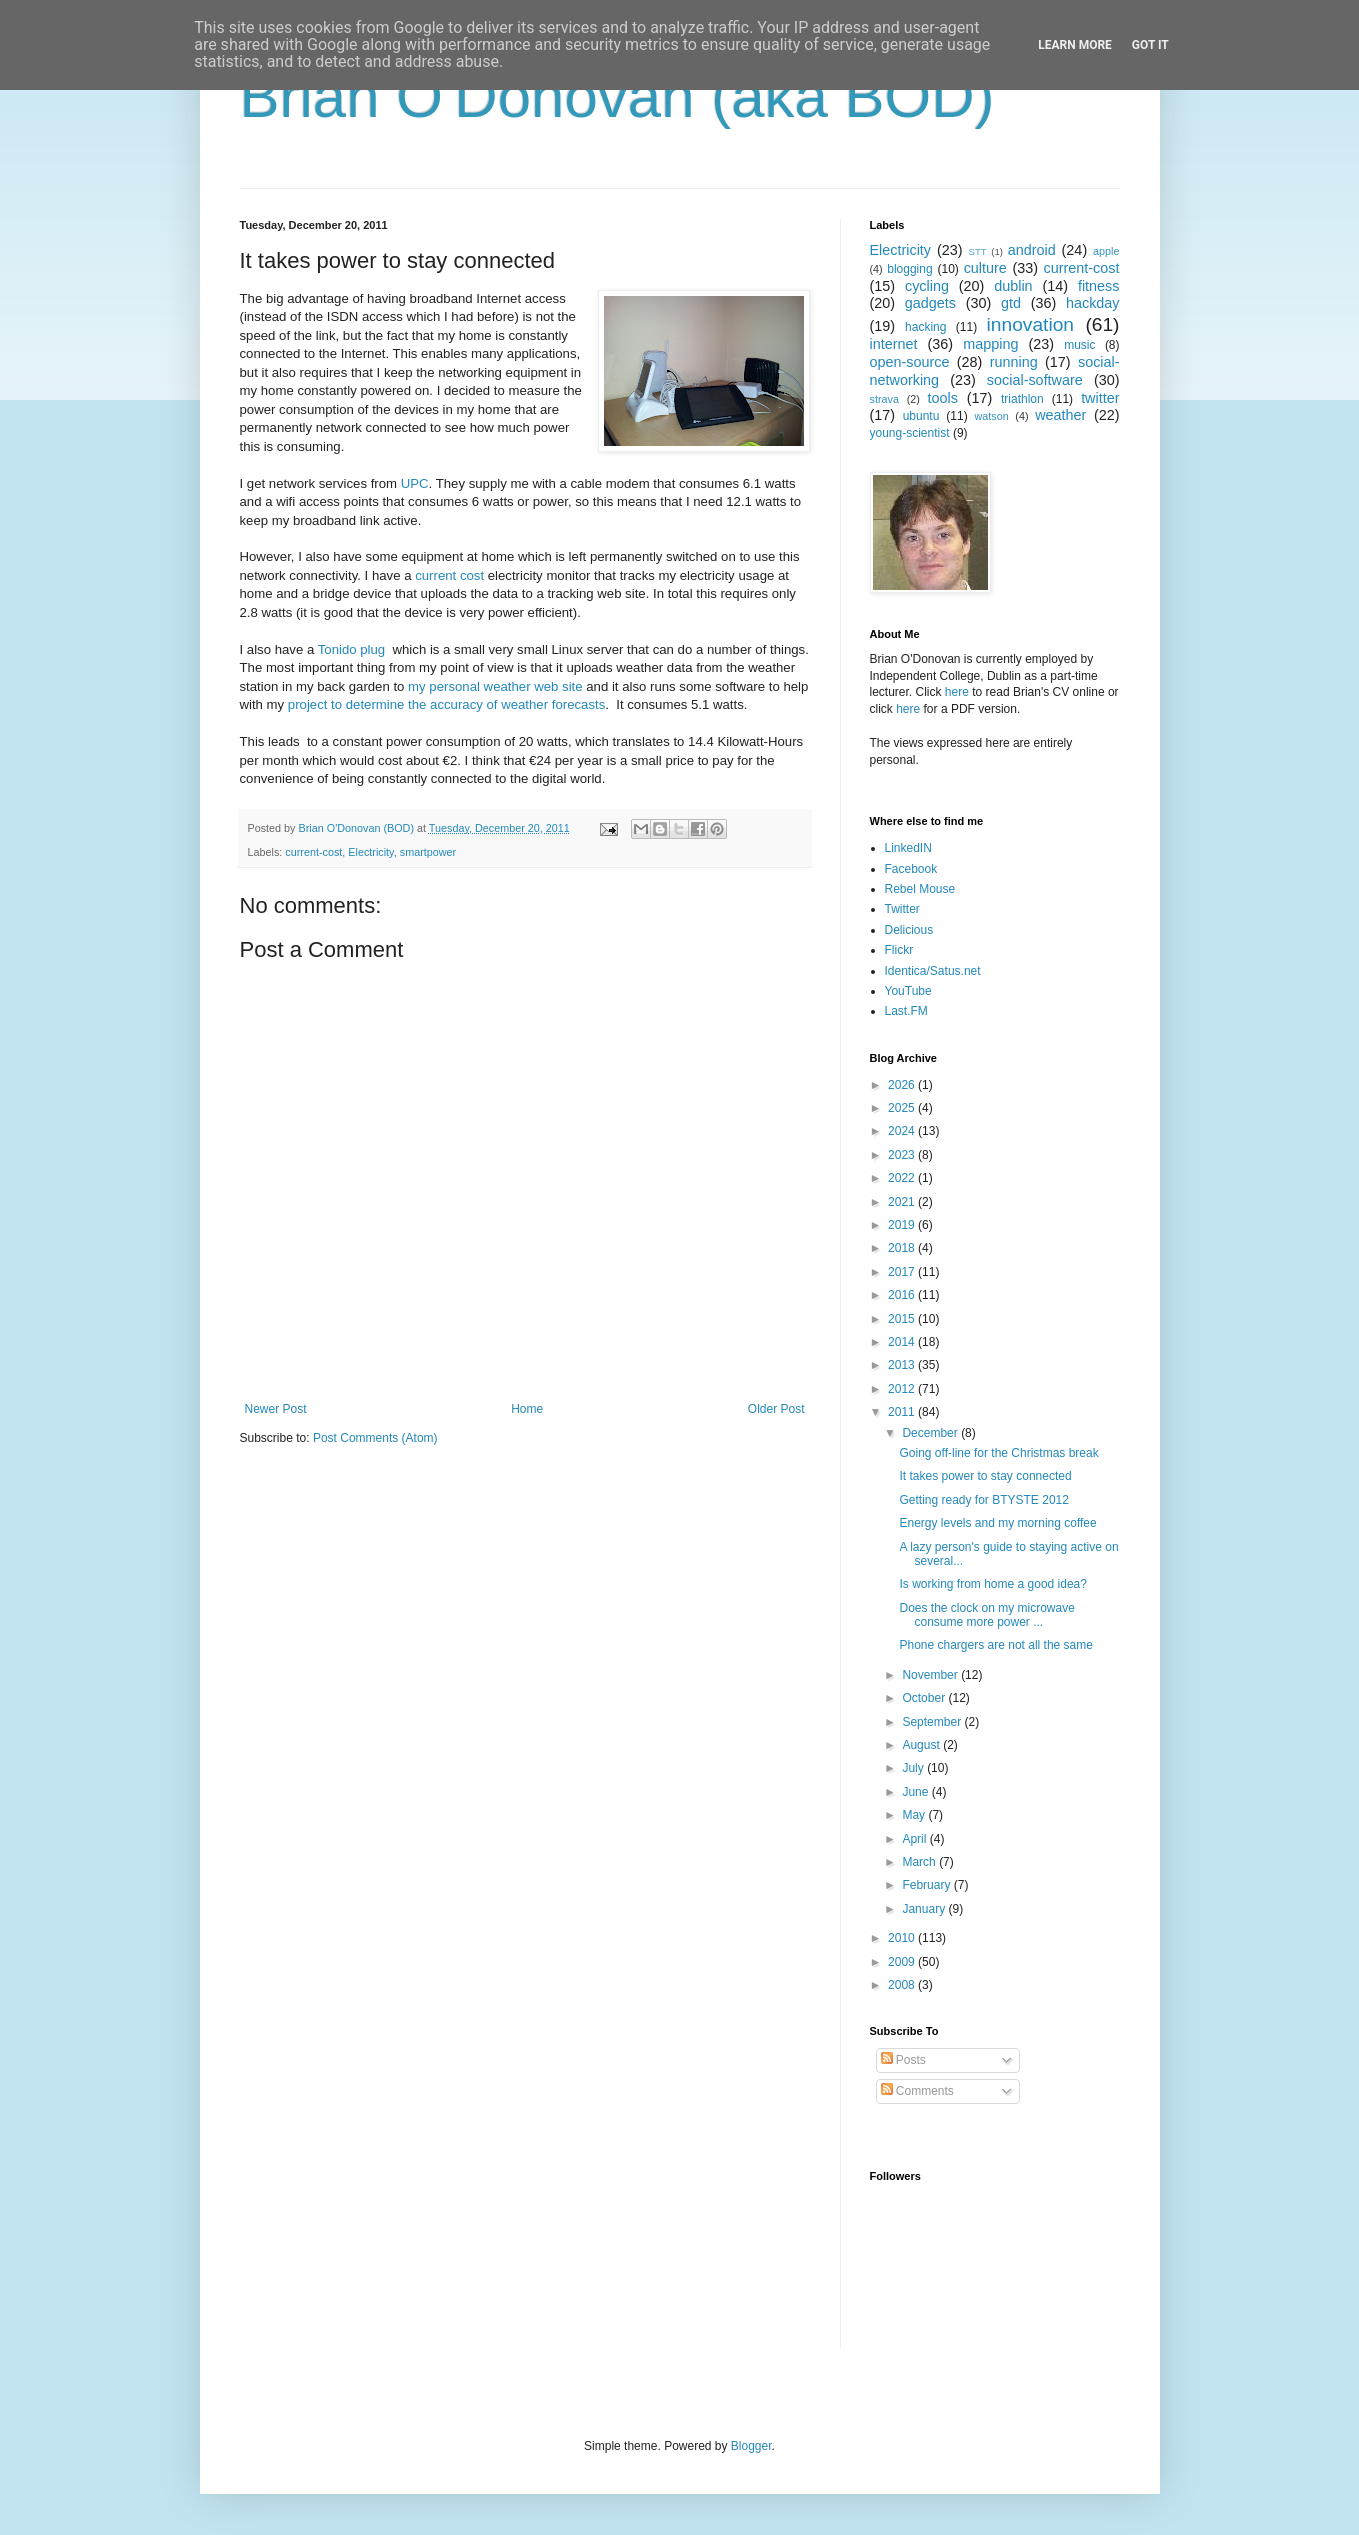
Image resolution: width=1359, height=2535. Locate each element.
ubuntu (921, 416)
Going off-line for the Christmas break (998, 1453)
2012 (903, 1389)
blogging (909, 269)
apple (1106, 251)
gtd (1011, 303)
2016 (903, 1295)
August (922, 1745)
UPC (415, 483)
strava (884, 399)
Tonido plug (351, 649)
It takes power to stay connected (985, 1476)
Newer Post (276, 1409)
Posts (903, 2060)
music (1079, 345)
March (920, 1862)
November (931, 1675)
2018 (903, 1248)
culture (985, 268)
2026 (903, 1085)
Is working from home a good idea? (992, 1584)
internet (894, 344)
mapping (990, 344)
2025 (903, 1108)
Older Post (776, 1409)
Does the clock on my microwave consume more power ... (986, 1615)
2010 (903, 1938)
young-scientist (910, 433)
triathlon (1022, 399)
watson (992, 416)
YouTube (908, 991)
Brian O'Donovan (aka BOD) (617, 96)
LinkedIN (908, 848)
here (957, 692)
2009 (903, 1962)
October (925, 1698)
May (915, 1815)
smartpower (428, 852)
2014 (903, 1342)
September (933, 1722)
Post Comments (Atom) (375, 1438)
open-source (910, 362)
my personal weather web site (495, 686)
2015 (903, 1319)
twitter (1100, 398)
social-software (1035, 380)
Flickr (899, 950)
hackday (1093, 303)
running (1014, 362)
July (914, 1768)
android (1032, 250)
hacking (925, 327)
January (925, 1909)
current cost (449, 575)
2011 (903, 1412)
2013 (903, 1365)
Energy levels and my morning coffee (997, 1523)
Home (527, 1409)
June (916, 1792)
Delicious (909, 930)
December (931, 1433)
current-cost (313, 852)
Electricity (370, 852)
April (915, 1839)
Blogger (751, 2446)
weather (1060, 415)
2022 (903, 1178)
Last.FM (906, 1011)
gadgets (930, 303)
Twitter (902, 909)
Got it (1150, 45)
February (927, 1885)
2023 (903, 1155)
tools (943, 398)
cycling (927, 286)
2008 (903, 1985)
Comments (917, 2091)
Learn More (1075, 45)
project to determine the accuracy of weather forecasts (446, 704)
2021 (903, 1202)
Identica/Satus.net (933, 971)
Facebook (911, 869)
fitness (1099, 286)
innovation (1030, 324)
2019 (903, 1225)
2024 (903, 1131)
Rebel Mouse (920, 889)
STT (978, 251)
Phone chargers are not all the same (995, 1645)
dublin (1013, 286)
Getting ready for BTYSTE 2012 (983, 1500)
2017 (903, 1272)
